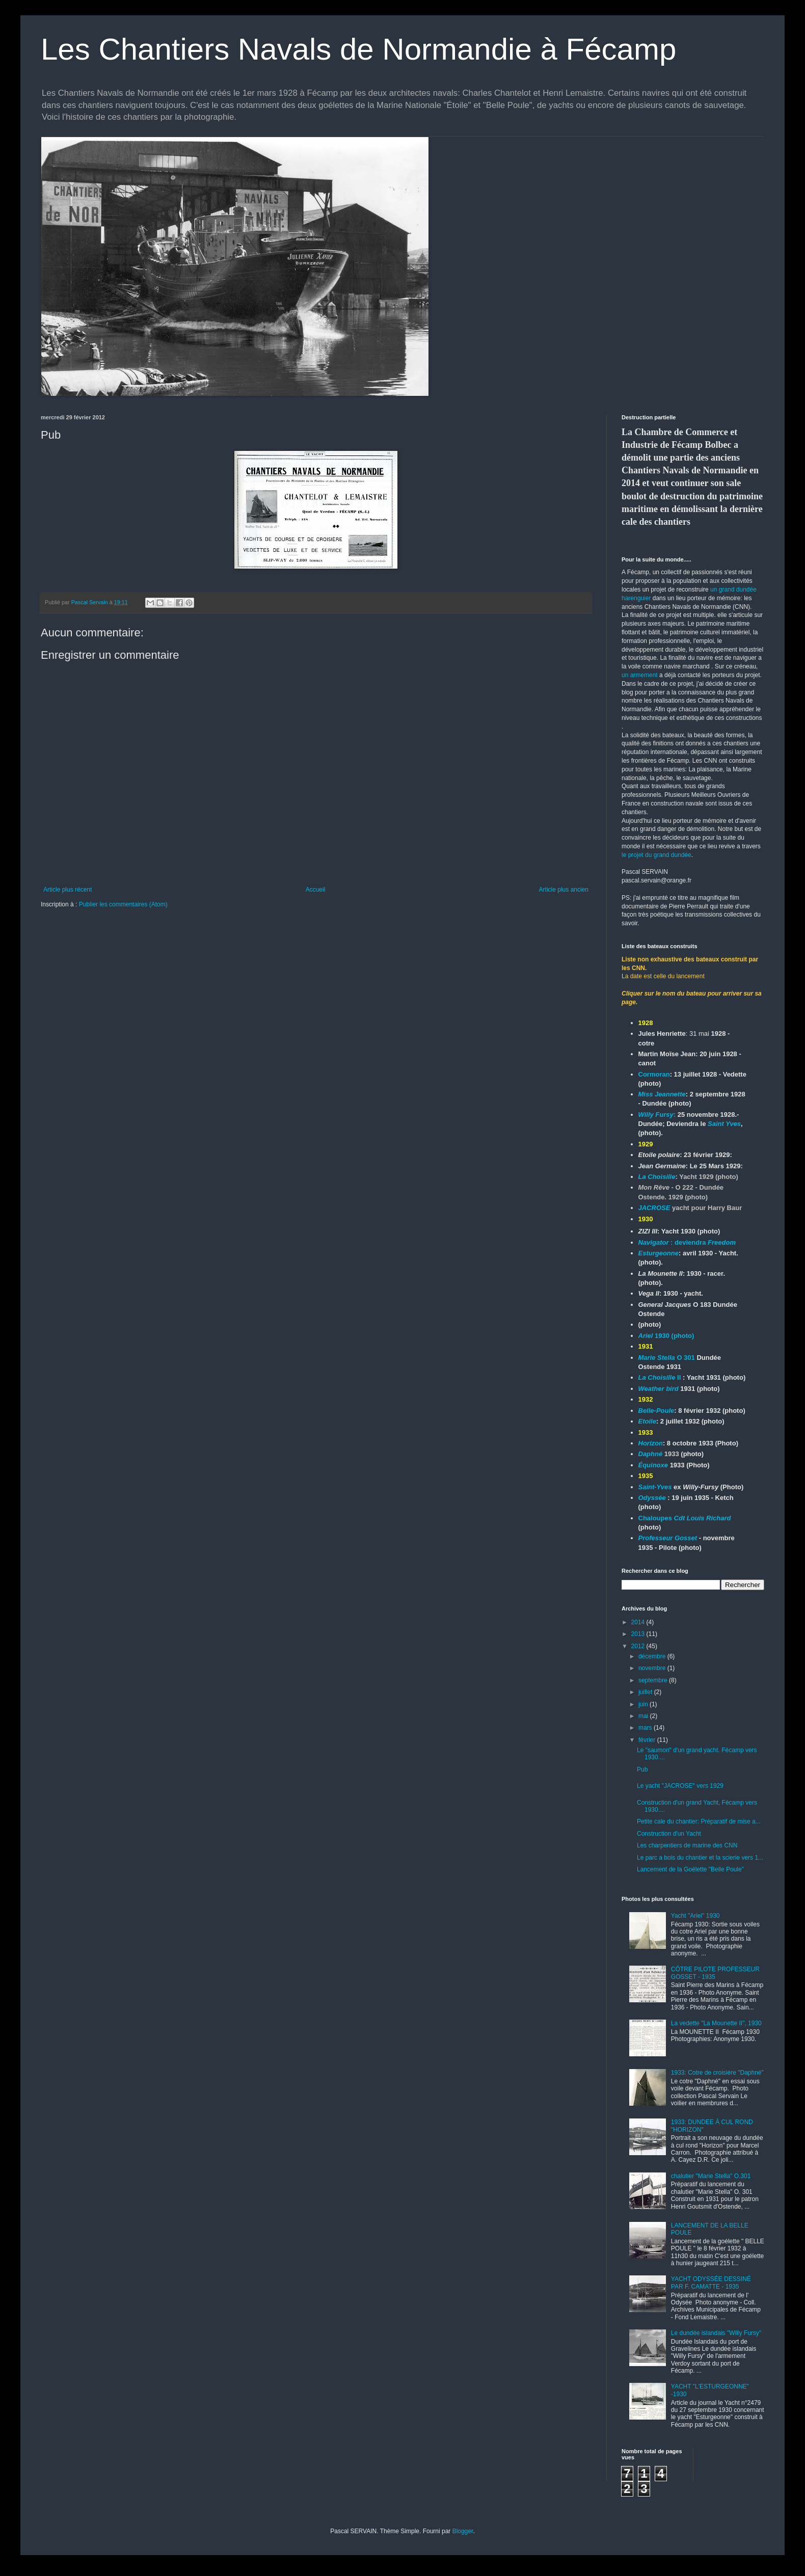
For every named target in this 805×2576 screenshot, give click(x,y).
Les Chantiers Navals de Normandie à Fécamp (358, 49)
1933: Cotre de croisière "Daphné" (717, 2072)
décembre (652, 1656)
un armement (640, 675)
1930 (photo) (666, 1335)
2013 (639, 1634)
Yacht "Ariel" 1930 (695, 1915)
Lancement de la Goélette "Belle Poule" (690, 1869)
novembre (652, 1668)
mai (644, 1716)
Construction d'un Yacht (669, 1833)
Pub (642, 1769)
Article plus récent (67, 889)
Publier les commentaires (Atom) (123, 904)
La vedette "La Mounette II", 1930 (716, 2023)
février (647, 1739)
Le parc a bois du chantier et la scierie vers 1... (700, 1857)
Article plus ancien (563, 889)
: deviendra (687, 1242)
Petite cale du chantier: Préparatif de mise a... (699, 1821)
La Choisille (657, 1176)
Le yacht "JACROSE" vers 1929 (680, 1785)
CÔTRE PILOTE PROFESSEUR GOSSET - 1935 (715, 1973)
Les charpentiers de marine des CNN (687, 1845)
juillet (646, 1692)
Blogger (462, 2531)
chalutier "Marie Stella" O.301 (711, 2176)
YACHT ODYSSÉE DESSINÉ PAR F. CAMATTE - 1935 (711, 2282)
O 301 (667, 1357)
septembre (653, 1680)
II (659, 1377)
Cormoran (654, 1074)
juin (644, 1704)
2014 (639, 1622)
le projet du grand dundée (656, 854)
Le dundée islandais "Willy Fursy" (716, 2333)
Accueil (316, 889)
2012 (639, 1646)
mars (646, 1727)
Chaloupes (684, 1518)
